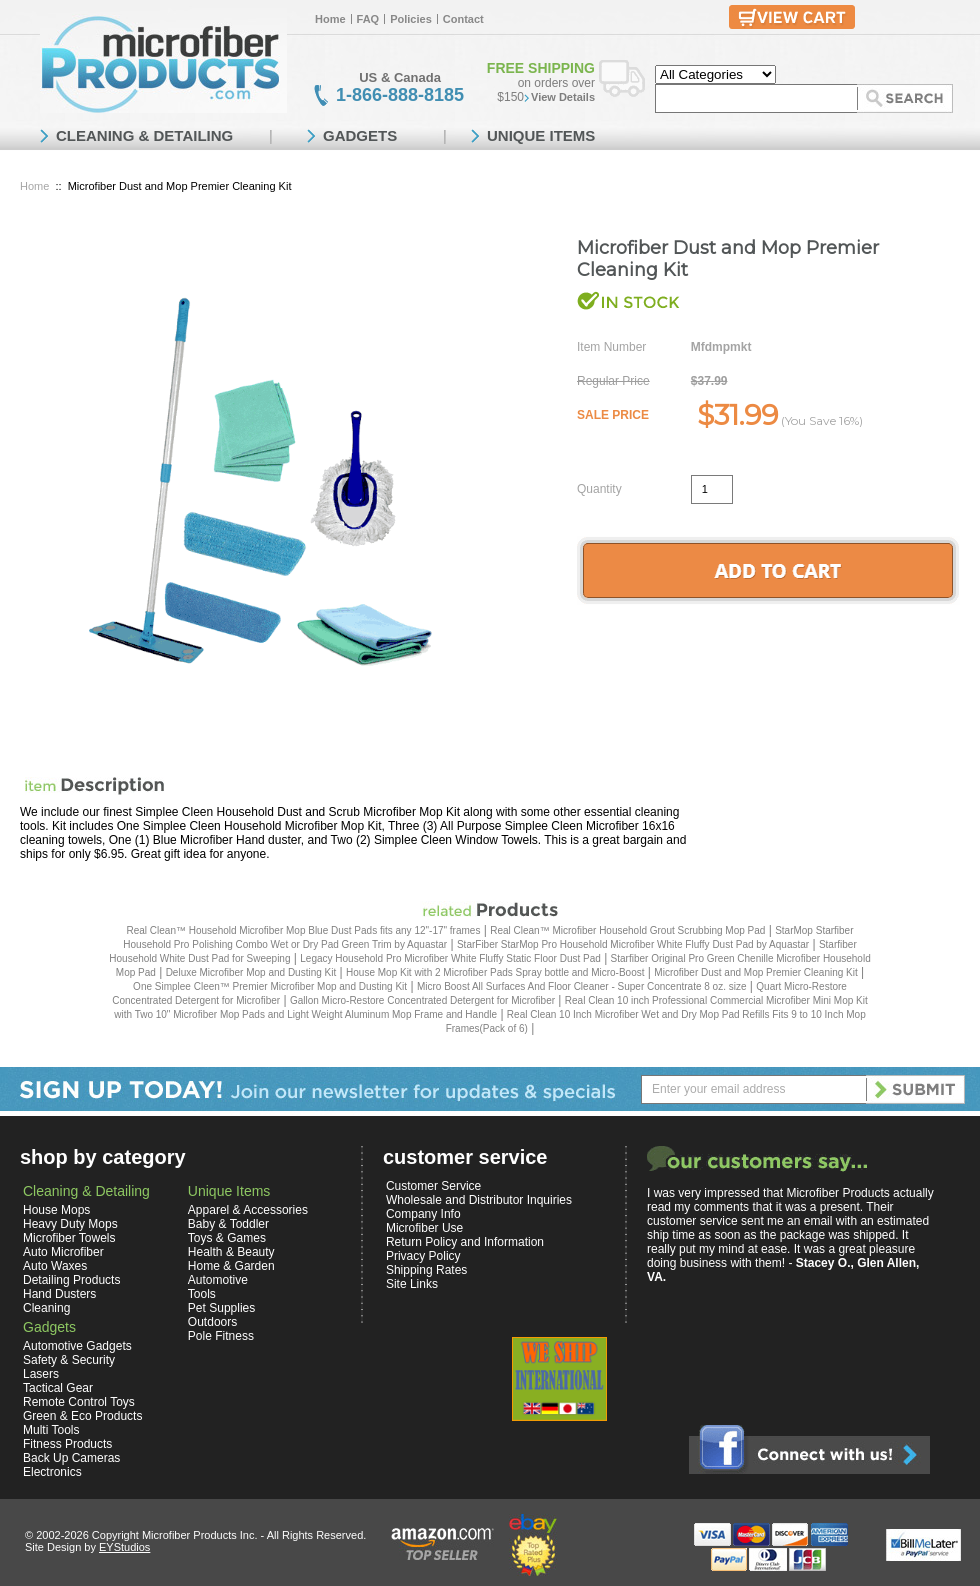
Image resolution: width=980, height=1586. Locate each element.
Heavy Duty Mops (70, 1224)
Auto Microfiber (63, 1252)
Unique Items (229, 1191)
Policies (411, 19)
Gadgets (49, 1327)
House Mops (56, 1210)
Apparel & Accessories (248, 1210)
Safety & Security (69, 1360)
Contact (463, 19)
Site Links (412, 1284)
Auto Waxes (55, 1266)
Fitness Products (67, 1444)
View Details (563, 97)
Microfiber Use (424, 1228)
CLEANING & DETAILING (144, 135)
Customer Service (433, 1186)
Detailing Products (71, 1280)
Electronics (52, 1472)
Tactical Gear (58, 1388)
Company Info (423, 1214)
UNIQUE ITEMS (541, 135)
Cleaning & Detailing (86, 1191)
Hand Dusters (59, 1294)
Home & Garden (231, 1266)
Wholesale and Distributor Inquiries (479, 1200)
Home (330, 19)
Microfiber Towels (69, 1238)
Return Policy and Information (465, 1242)
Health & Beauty (231, 1252)
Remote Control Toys (79, 1402)
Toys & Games (227, 1238)
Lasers (41, 1374)
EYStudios (124, 1547)
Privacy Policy (423, 1256)
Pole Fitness (221, 1336)
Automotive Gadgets (77, 1346)
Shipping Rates (426, 1270)
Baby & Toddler (228, 1224)
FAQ (368, 19)
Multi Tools (51, 1430)
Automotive (218, 1280)
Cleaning (46, 1308)
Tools (202, 1294)
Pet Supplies (221, 1308)
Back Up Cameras (71, 1458)
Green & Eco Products (82, 1416)
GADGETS (360, 135)
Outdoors (212, 1322)
